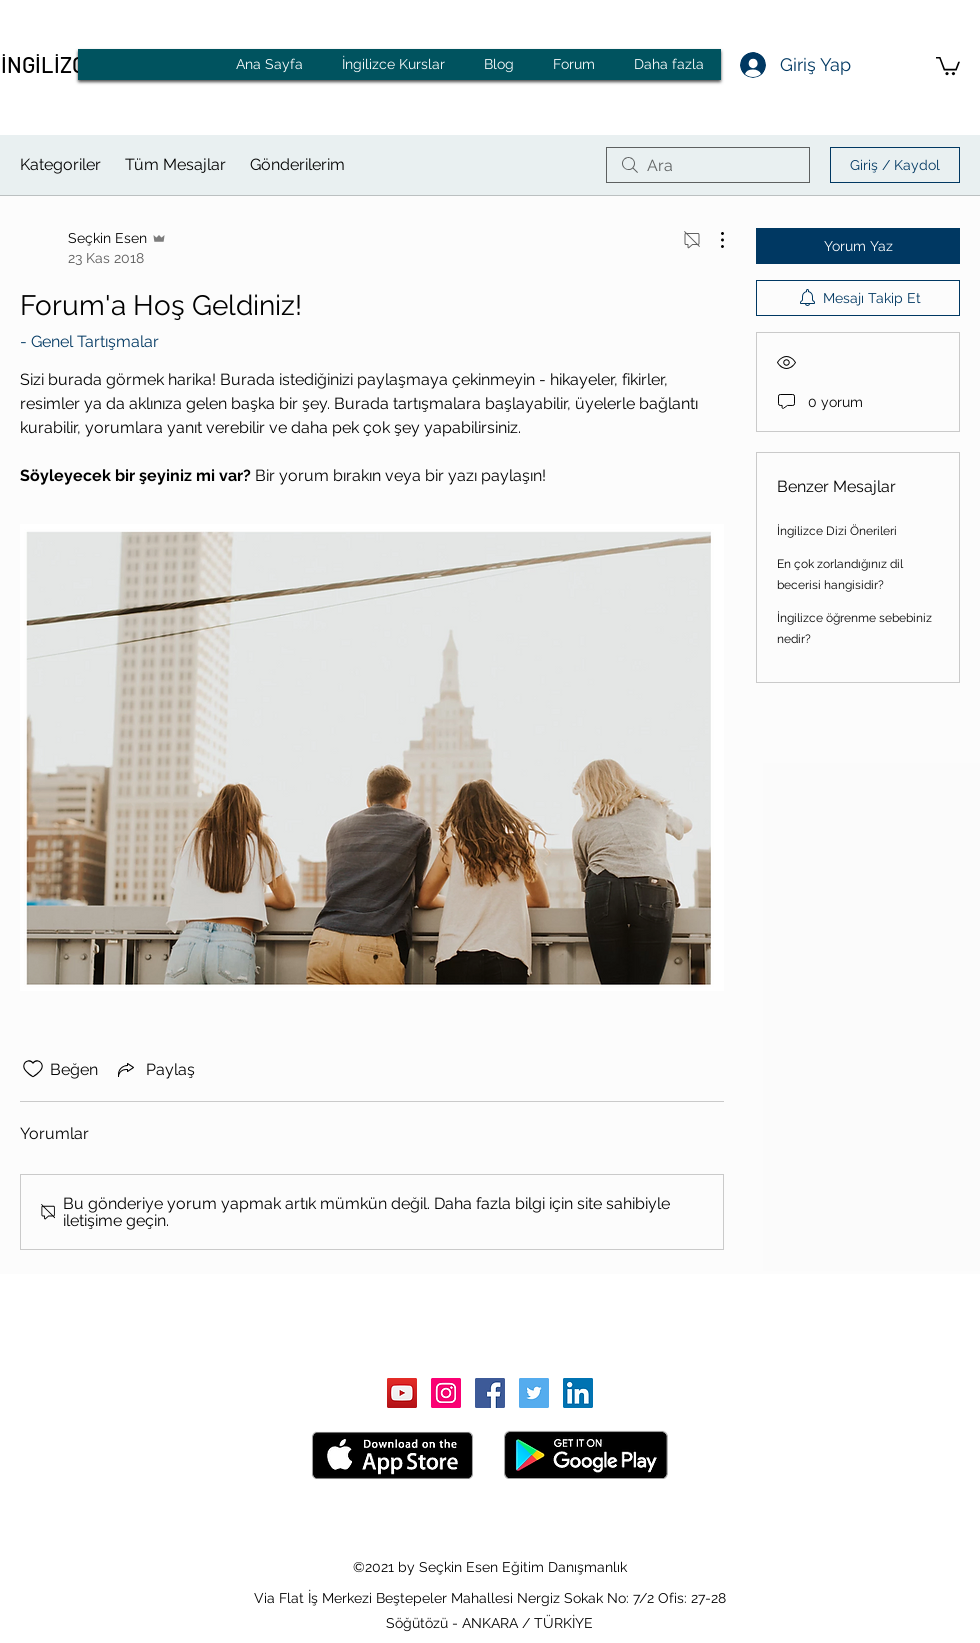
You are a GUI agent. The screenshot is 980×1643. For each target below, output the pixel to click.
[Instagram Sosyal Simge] (446, 1393)
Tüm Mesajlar (175, 164)
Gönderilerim (297, 164)
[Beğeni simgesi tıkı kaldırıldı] (33, 1069)
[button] (948, 65)
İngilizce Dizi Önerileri (837, 531)
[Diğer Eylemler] (712, 240)
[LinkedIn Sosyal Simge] (578, 1393)
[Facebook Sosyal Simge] (490, 1393)
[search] (708, 165)
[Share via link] (154, 1069)
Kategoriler (60, 164)
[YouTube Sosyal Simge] (402, 1393)
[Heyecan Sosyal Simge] (534, 1393)
